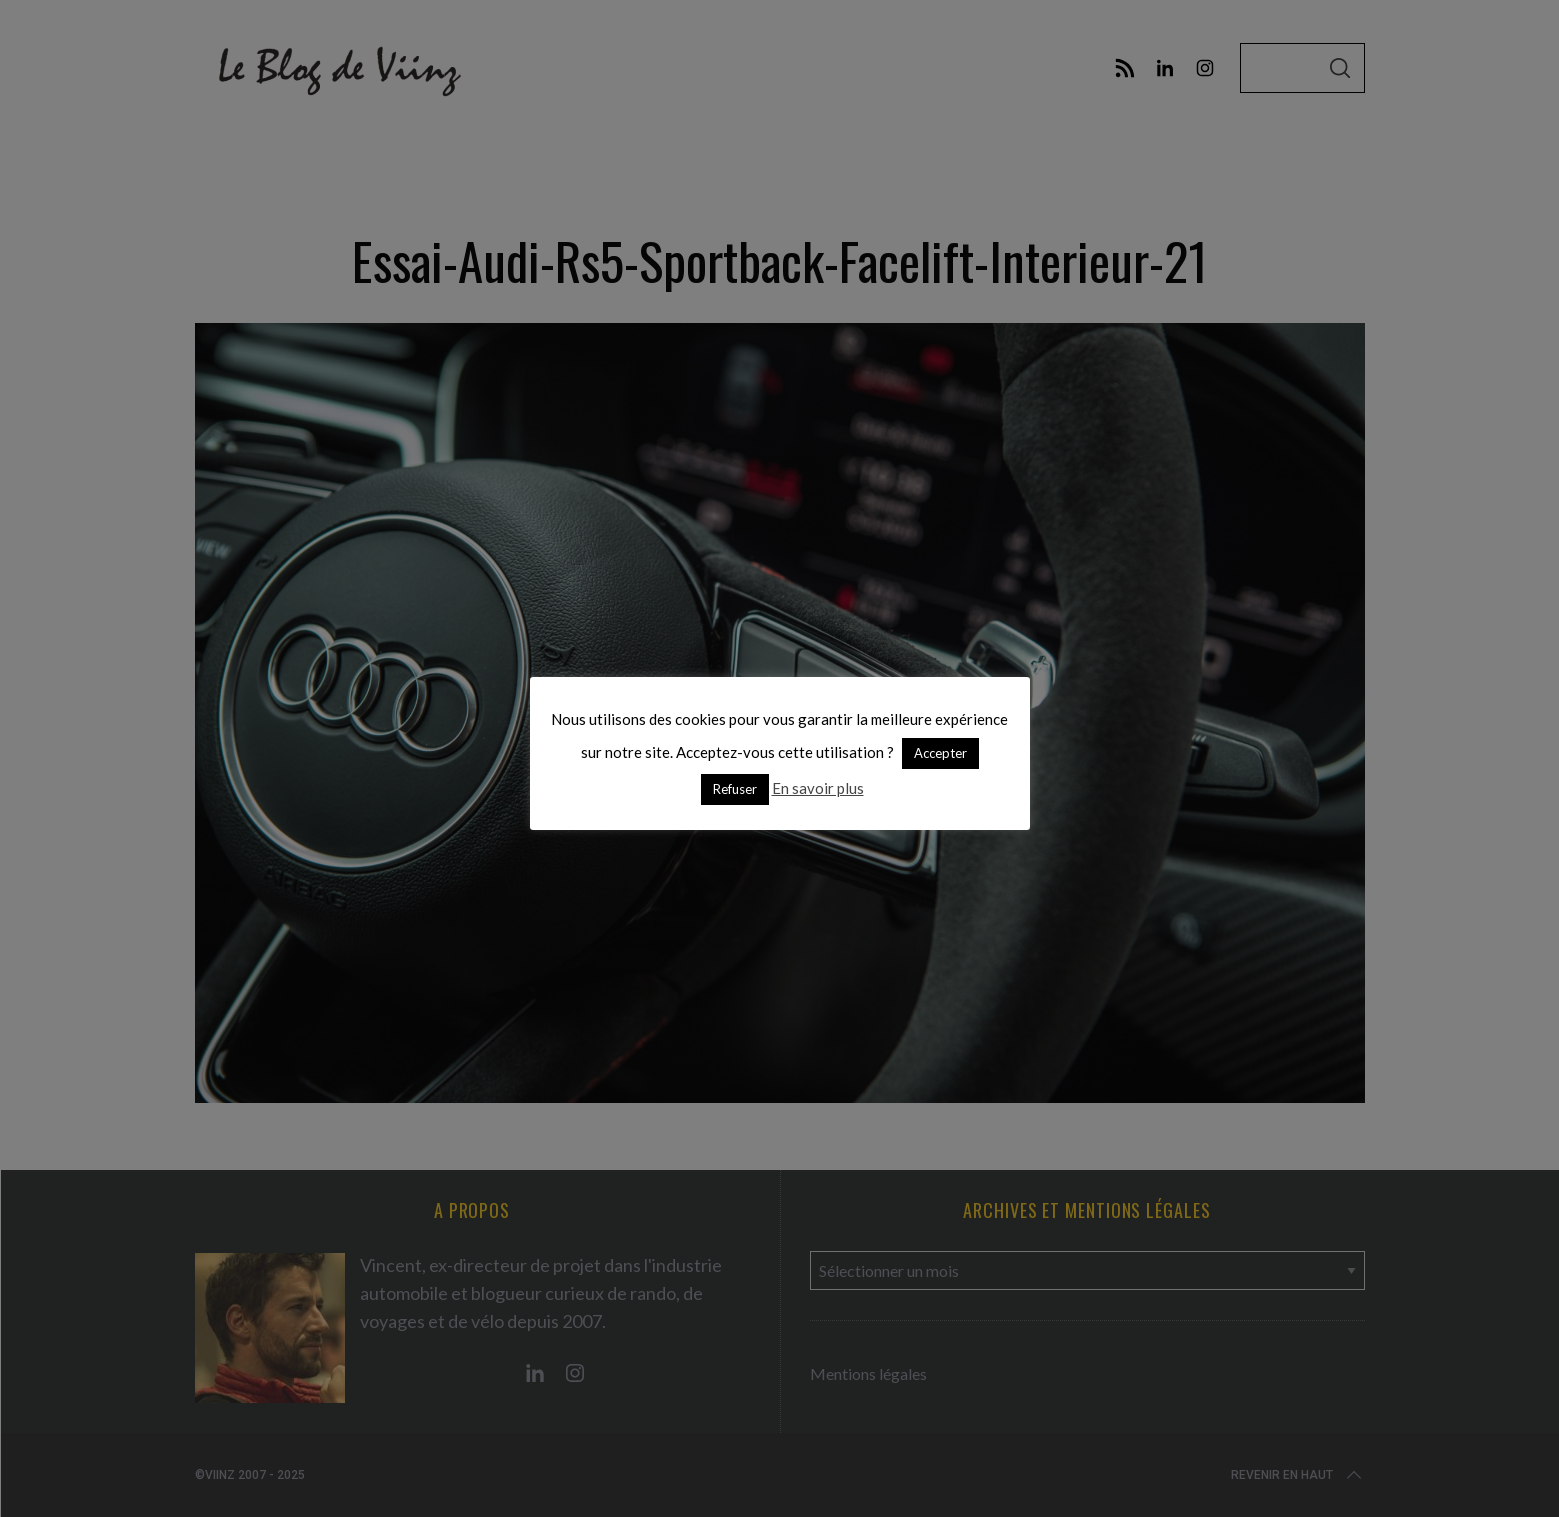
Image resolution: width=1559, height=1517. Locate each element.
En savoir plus (818, 788)
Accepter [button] (940, 753)
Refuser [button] (735, 789)
